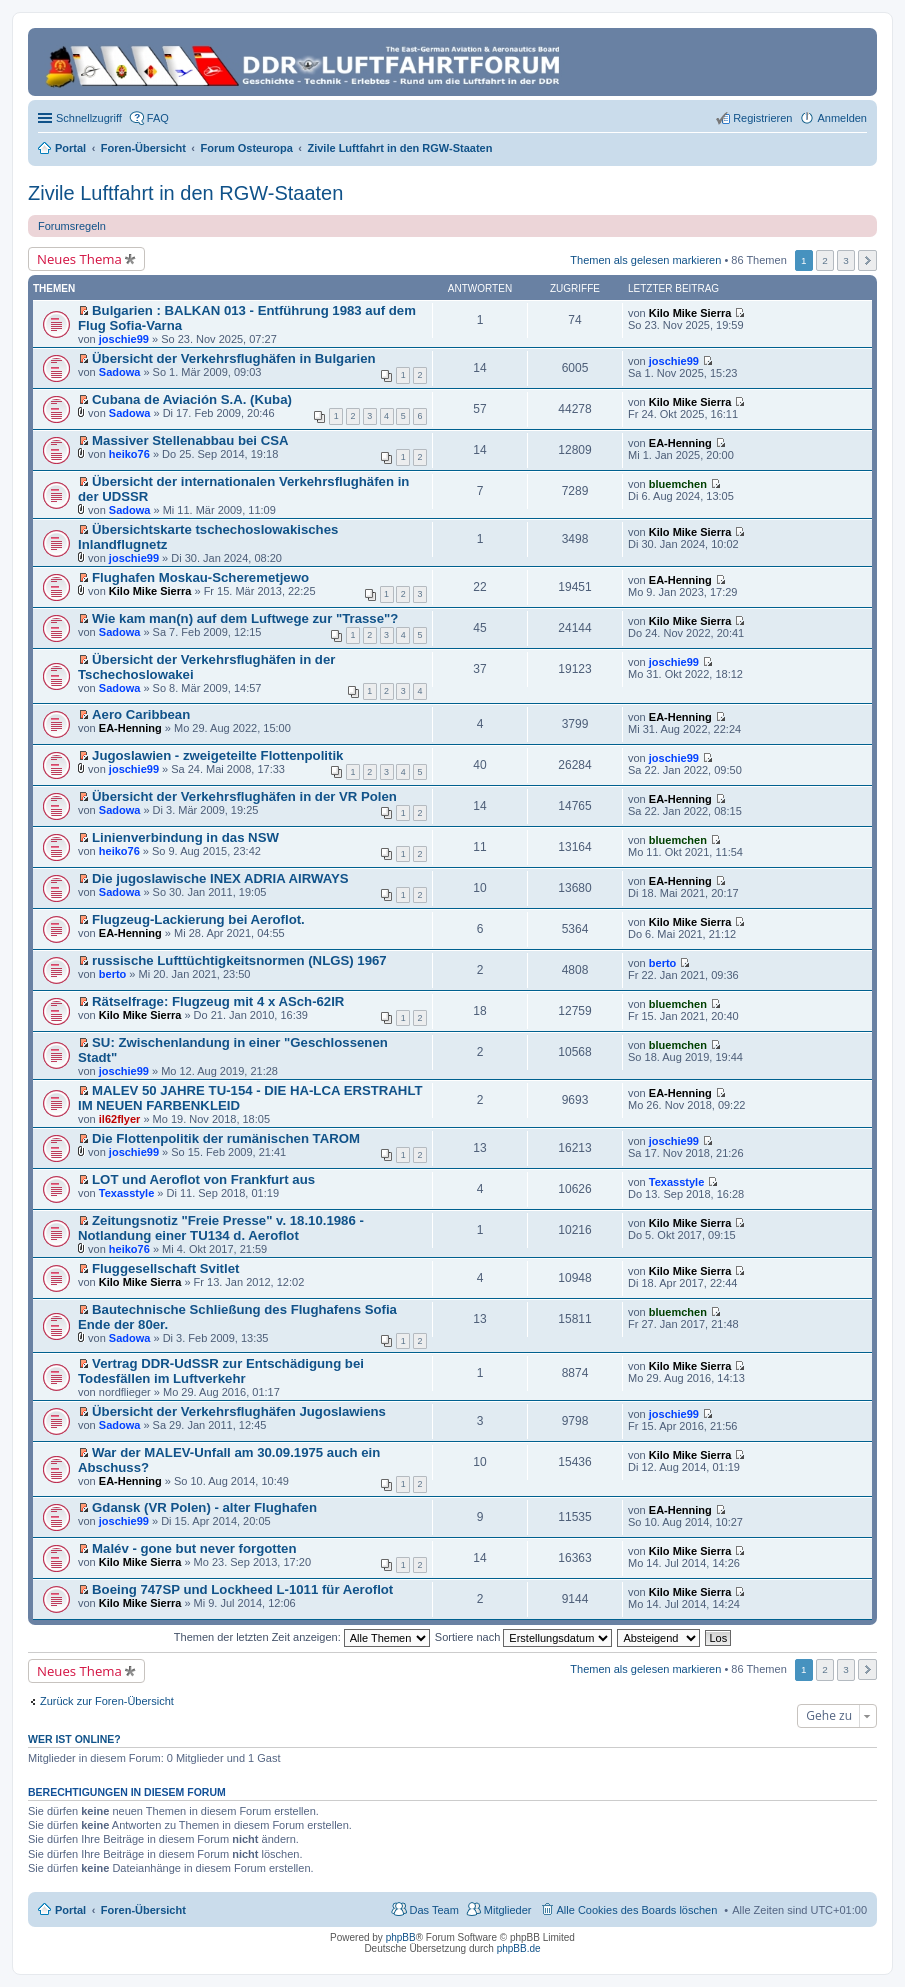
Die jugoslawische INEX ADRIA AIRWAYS (220, 878)
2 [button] (825, 260)
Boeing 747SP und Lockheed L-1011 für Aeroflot (242, 1589)
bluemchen (678, 484)
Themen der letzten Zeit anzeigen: (302, 1637)
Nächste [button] (867, 260)
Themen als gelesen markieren (645, 259)
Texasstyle (126, 1193)
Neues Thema (79, 259)
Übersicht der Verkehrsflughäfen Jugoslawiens (239, 1411)
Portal (70, 148)
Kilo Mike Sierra (690, 313)
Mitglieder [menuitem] (508, 1910)
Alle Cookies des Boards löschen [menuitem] (637, 1910)
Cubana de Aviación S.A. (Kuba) (192, 399)
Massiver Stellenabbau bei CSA (190, 440)
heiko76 (129, 454)
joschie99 (124, 339)
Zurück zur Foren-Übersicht (107, 1701)
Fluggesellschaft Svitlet (165, 1268)
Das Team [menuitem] (433, 1910)
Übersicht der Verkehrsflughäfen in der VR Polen (244, 796)
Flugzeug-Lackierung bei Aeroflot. (198, 919)
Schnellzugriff (89, 118)
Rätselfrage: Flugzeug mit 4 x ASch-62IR (218, 1001)
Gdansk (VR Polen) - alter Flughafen (204, 1507)
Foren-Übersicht (143, 1910)
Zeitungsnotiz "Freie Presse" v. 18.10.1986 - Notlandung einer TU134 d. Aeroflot (221, 1228)
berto (113, 974)
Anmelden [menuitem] (842, 118)
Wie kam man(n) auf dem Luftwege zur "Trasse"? (245, 618)
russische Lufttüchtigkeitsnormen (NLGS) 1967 (239, 960)
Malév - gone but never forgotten (194, 1548)
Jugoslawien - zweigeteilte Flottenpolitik (217, 755)
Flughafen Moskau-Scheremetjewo (200, 577)
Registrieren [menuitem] (762, 118)
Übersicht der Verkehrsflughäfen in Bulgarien (234, 358)
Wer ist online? (74, 1739)
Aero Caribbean (141, 714)
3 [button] (846, 260)
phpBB (401, 1937)
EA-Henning (680, 443)
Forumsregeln (72, 226)
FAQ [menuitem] (158, 118)
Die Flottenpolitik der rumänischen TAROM (226, 1138)
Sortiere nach (523, 1637)
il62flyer (120, 1119)
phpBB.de (519, 1948)
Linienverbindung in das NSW (185, 837)
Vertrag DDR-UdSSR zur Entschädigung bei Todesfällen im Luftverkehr (221, 1371)
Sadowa (120, 372)
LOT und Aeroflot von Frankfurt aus (203, 1179)
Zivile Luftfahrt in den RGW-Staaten (185, 193)
